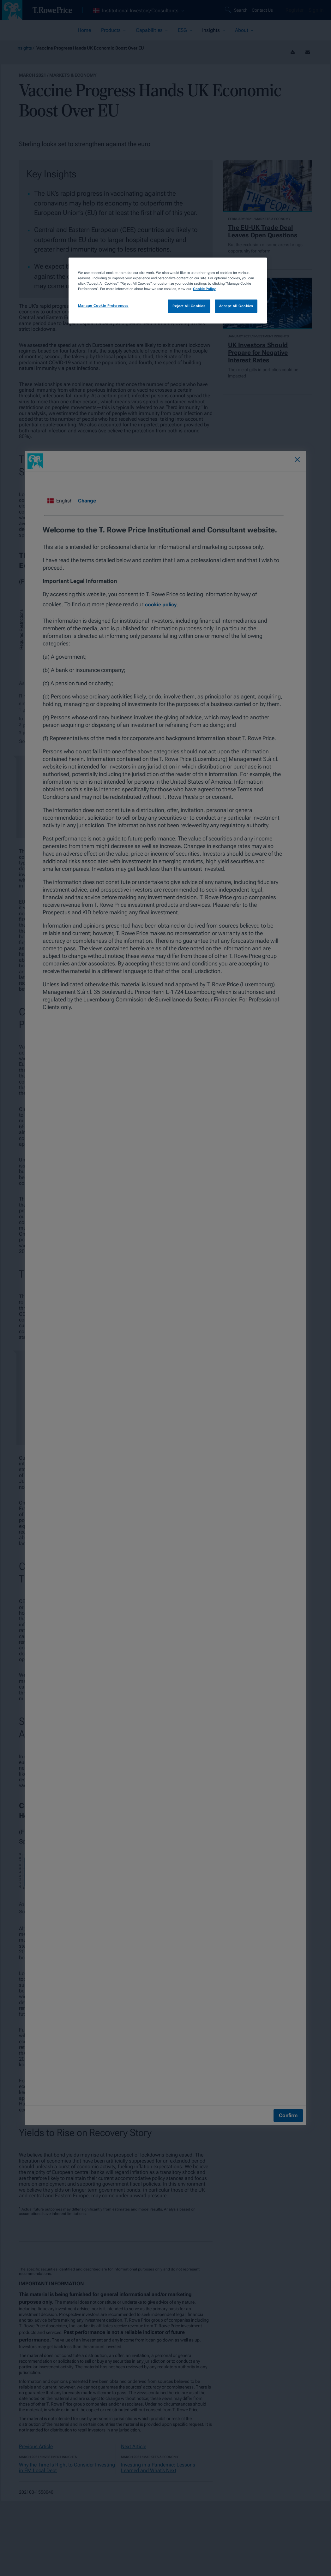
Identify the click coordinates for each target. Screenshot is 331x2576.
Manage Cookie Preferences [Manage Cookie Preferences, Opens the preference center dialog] (103, 305)
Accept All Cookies (236, 306)
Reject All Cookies (188, 306)
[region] (168, 290)
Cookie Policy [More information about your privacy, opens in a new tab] (204, 289)
